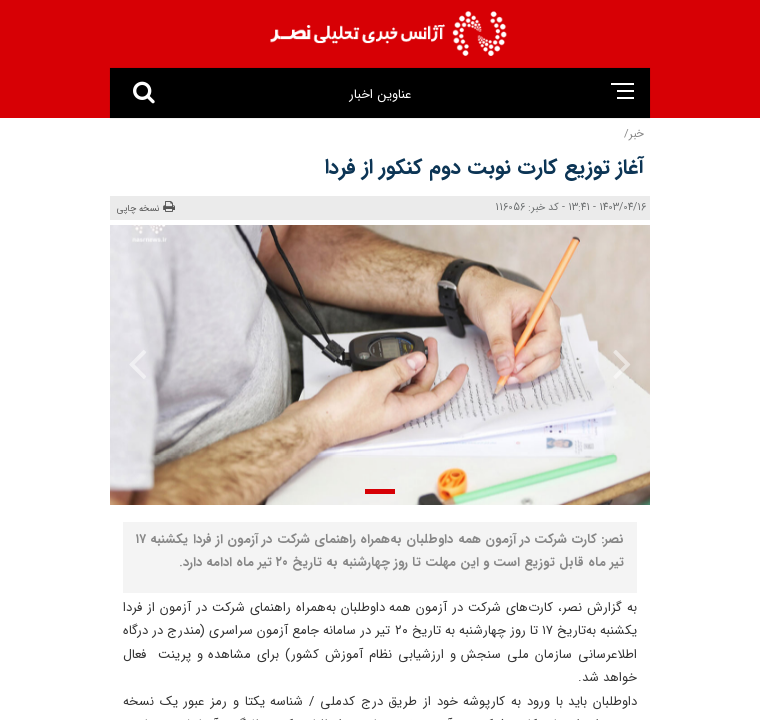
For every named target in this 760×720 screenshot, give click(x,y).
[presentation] (609, 363)
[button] (380, 491)
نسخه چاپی (146, 208)
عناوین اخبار (379, 94)
